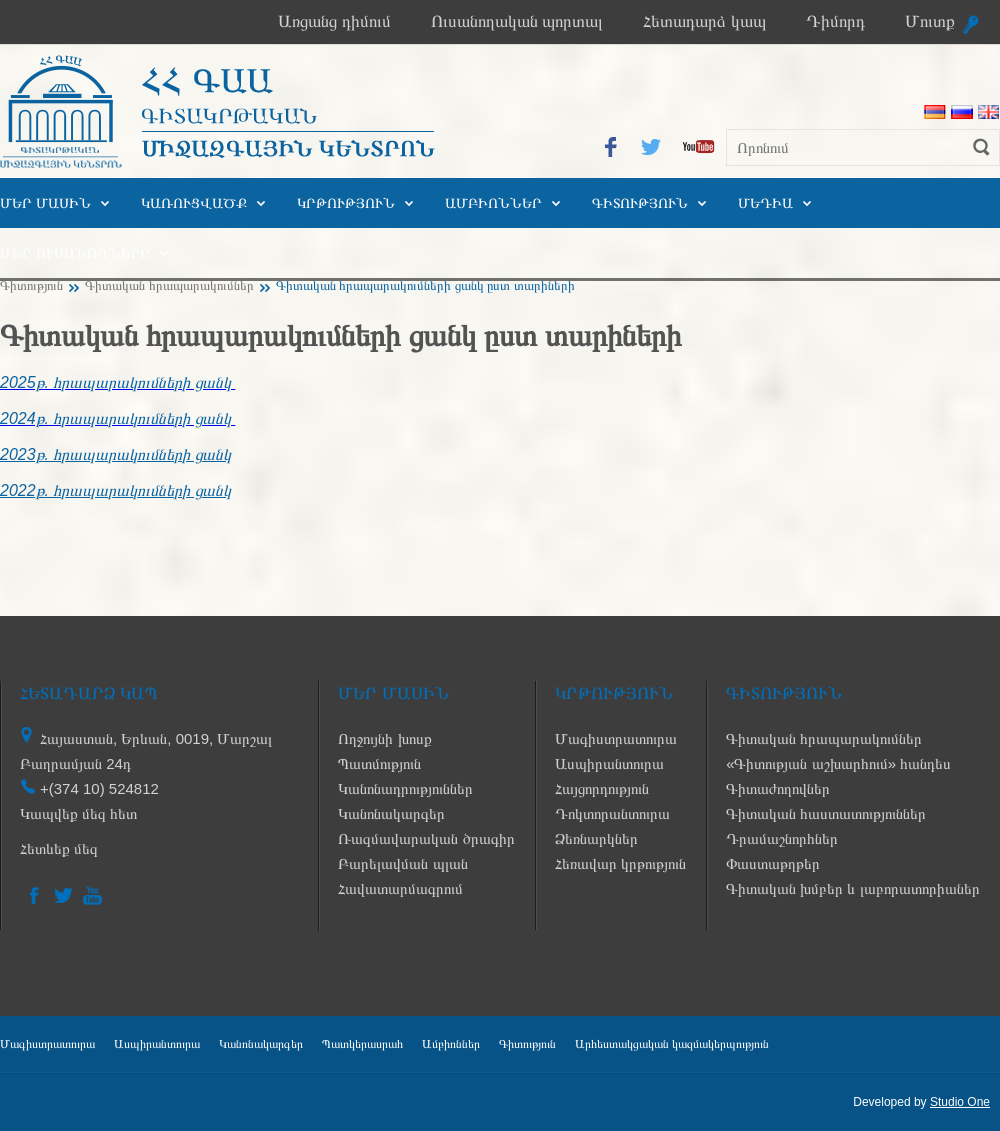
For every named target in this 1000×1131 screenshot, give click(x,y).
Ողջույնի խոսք (384, 738)
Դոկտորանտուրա (612, 813)
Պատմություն (379, 763)
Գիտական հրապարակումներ (169, 285)
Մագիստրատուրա (616, 738)
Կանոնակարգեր (391, 813)
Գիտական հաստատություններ (826, 813)
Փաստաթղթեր (773, 863)
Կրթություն (346, 203)
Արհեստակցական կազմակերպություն (672, 1044)
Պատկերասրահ (362, 1044)
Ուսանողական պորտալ (517, 21)
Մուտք (930, 21)
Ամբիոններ (493, 203)
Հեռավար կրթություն (620, 863)
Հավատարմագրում (400, 888)
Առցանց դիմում (334, 21)
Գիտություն (640, 203)
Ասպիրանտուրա (609, 763)
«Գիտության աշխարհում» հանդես (838, 763)
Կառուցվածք (194, 203)
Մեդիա (765, 203)
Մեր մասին (45, 203)
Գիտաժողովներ (778, 788)
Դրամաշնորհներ (782, 838)
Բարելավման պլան (402, 863)
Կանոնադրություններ (405, 788)
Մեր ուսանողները (75, 253)
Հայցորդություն (602, 788)
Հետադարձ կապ (704, 21)
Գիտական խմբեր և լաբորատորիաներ (853, 888)
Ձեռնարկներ (596, 838)
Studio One (960, 1102)
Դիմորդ (835, 21)
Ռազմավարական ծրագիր (426, 838)
